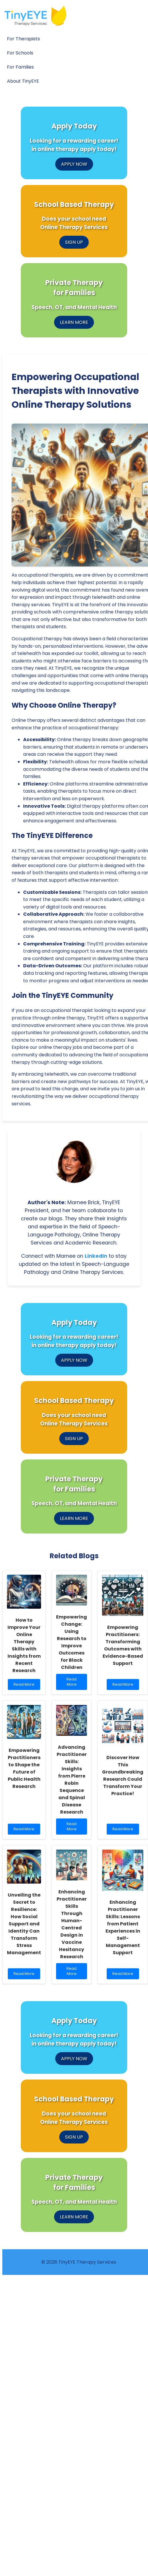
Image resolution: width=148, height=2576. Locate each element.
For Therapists (23, 38)
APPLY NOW (74, 164)
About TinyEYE (23, 81)
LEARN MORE (74, 322)
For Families (20, 67)
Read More (23, 1686)
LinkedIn (96, 1256)
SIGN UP (74, 242)
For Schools (20, 53)
